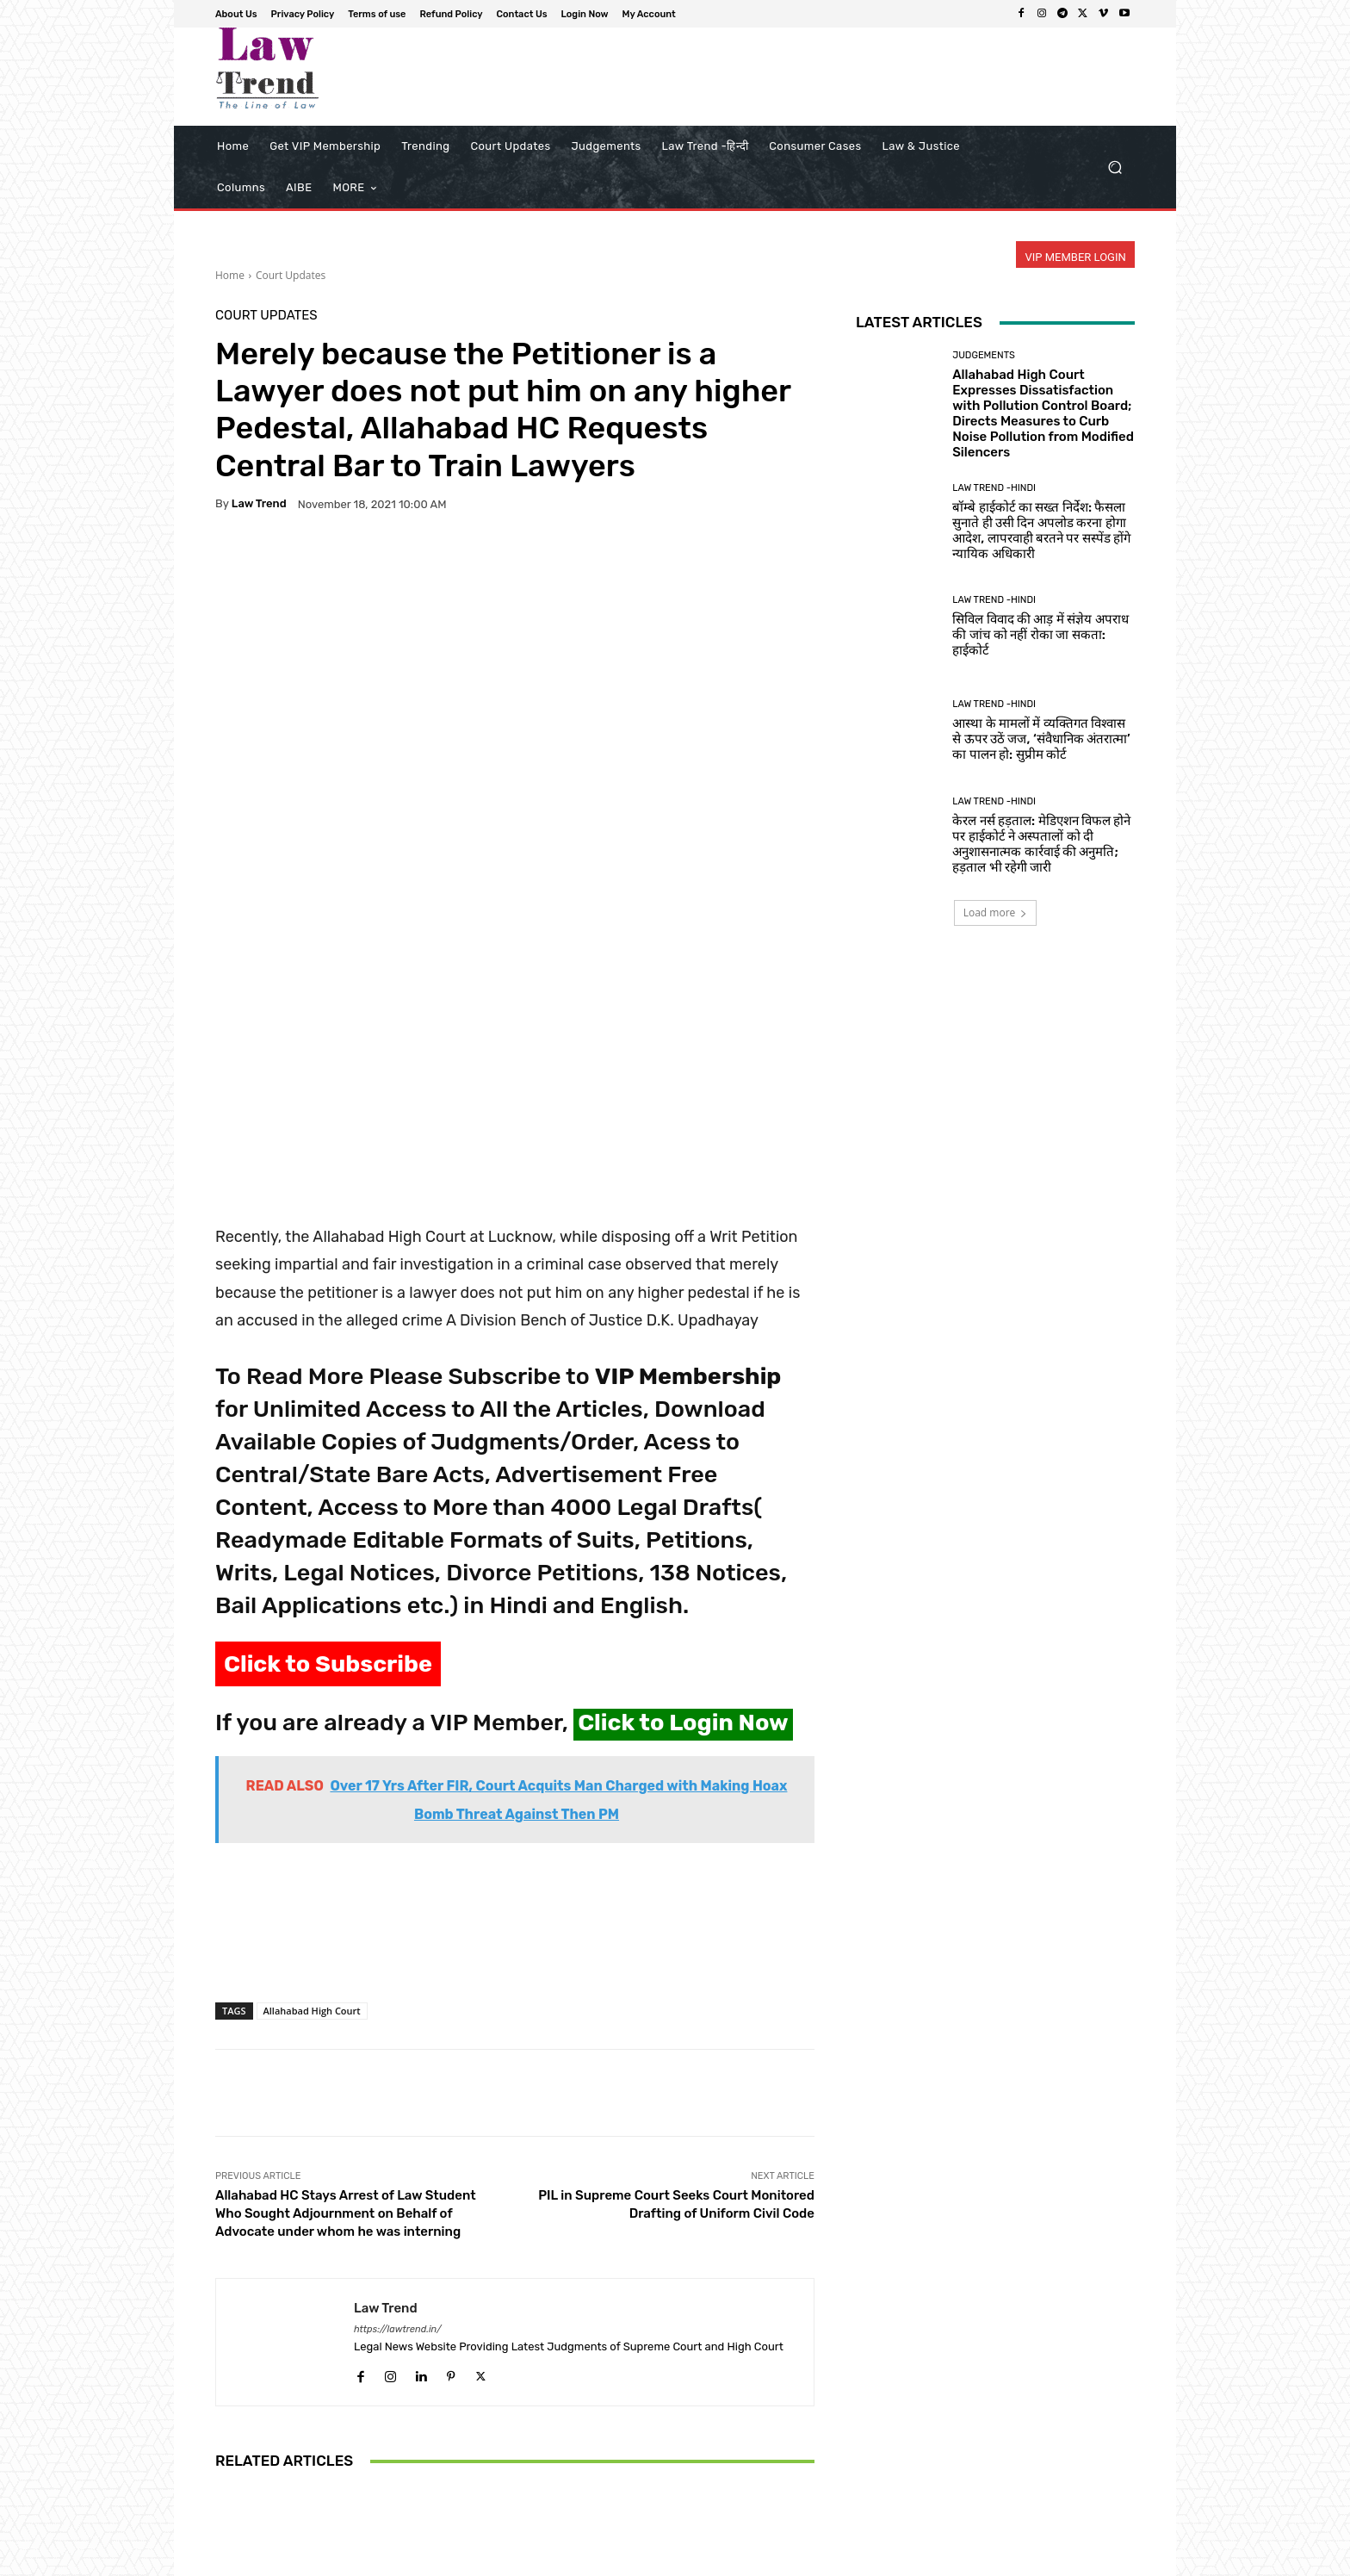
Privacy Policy (733, 2560)
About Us (662, 2560)
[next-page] (253, 2492)
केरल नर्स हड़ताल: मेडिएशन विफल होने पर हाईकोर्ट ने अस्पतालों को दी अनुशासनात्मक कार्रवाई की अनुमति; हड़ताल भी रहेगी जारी (1041, 844)
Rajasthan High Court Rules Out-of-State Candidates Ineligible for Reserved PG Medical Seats (313, 2420)
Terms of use (813, 2560)
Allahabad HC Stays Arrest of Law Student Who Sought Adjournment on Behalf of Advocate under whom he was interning (345, 1951)
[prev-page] (226, 2492)
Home (230, 275)
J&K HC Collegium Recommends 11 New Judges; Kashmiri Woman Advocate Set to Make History (514, 2412)
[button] (1114, 167)
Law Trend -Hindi (994, 488)
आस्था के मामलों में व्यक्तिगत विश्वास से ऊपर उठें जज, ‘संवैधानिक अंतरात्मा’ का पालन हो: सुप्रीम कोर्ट (1041, 739)
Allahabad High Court (312, 1748)
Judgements (983, 355)
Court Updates (290, 275)
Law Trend (259, 503)
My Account (1107, 2560)
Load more (995, 912)
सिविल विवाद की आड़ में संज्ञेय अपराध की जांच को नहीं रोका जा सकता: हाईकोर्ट (1040, 634)
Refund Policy (893, 2560)
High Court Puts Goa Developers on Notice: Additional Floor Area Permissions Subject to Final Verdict (716, 2412)
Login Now (1037, 2560)
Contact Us (969, 2560)
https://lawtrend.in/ (398, 2067)
